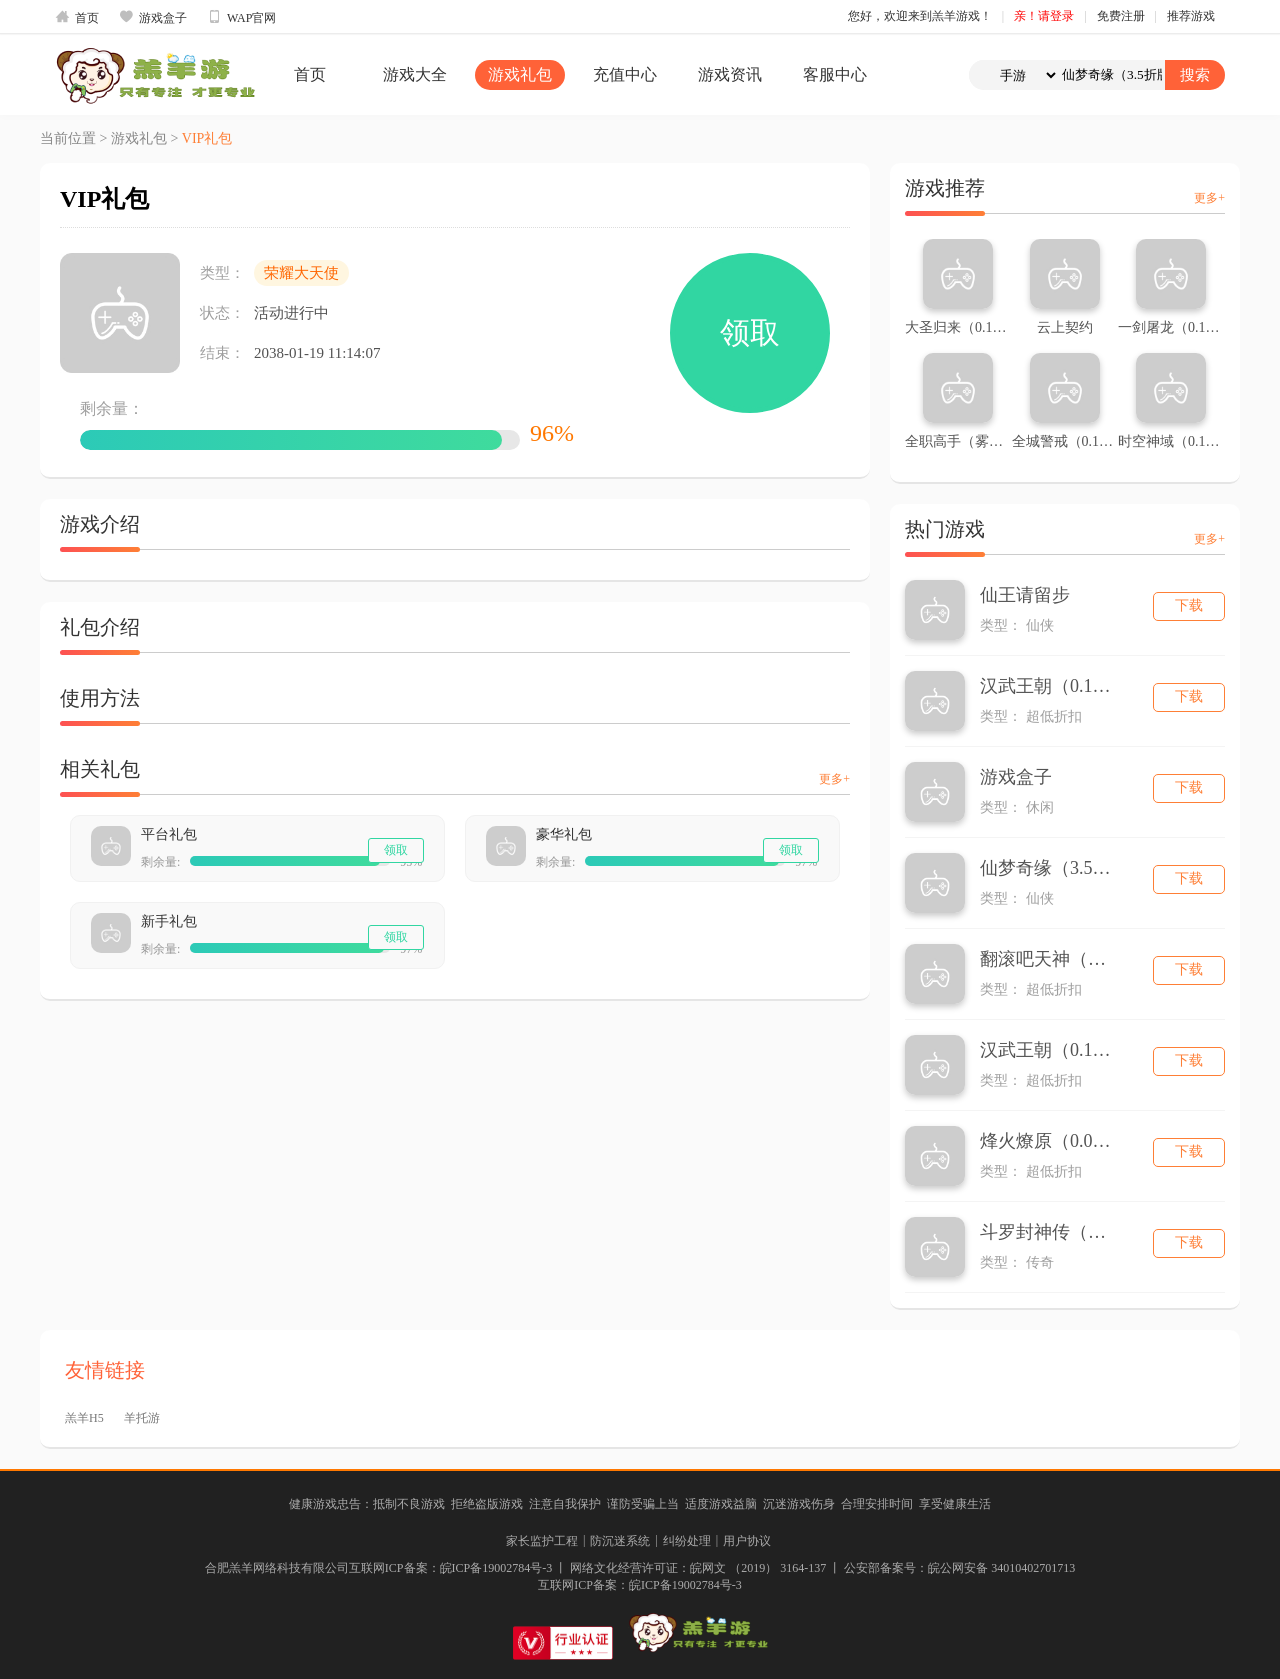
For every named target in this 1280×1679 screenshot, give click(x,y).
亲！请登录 (1044, 16)
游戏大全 (415, 74)
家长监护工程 (542, 1541)
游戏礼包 (520, 74)
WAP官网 (241, 17)
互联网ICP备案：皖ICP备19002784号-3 (639, 1585)
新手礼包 (169, 921)
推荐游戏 (1191, 16)
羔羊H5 (84, 1418)
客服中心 (835, 74)
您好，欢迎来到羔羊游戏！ (920, 16)
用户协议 (747, 1541)
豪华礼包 (564, 834)
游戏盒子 (153, 17)
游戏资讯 (730, 74)
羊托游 (142, 1418)
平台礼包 (169, 834)
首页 (77, 17)
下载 (1189, 605)
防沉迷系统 (620, 1541)
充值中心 (625, 74)
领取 (750, 332)
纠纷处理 (687, 1541)
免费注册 (1121, 16)
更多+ (834, 779)
